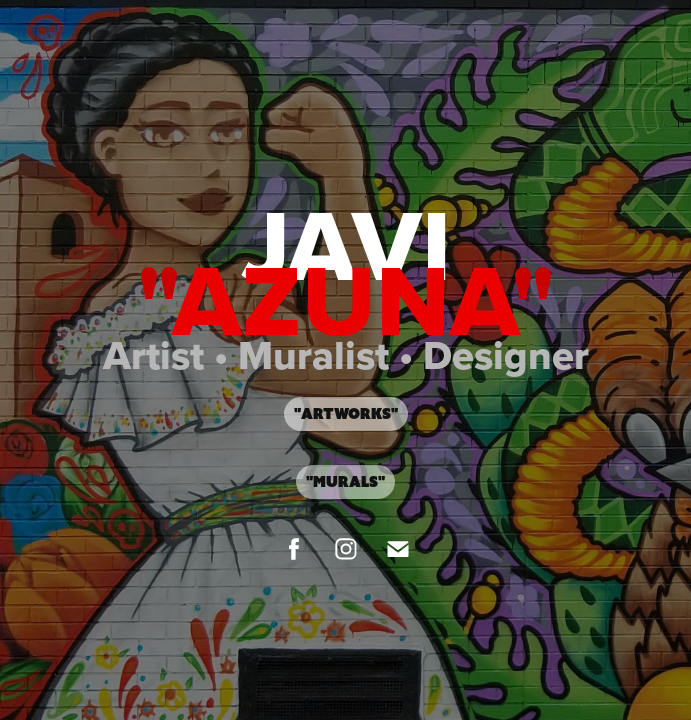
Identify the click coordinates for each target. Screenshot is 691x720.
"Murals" (345, 482)
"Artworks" (346, 414)
